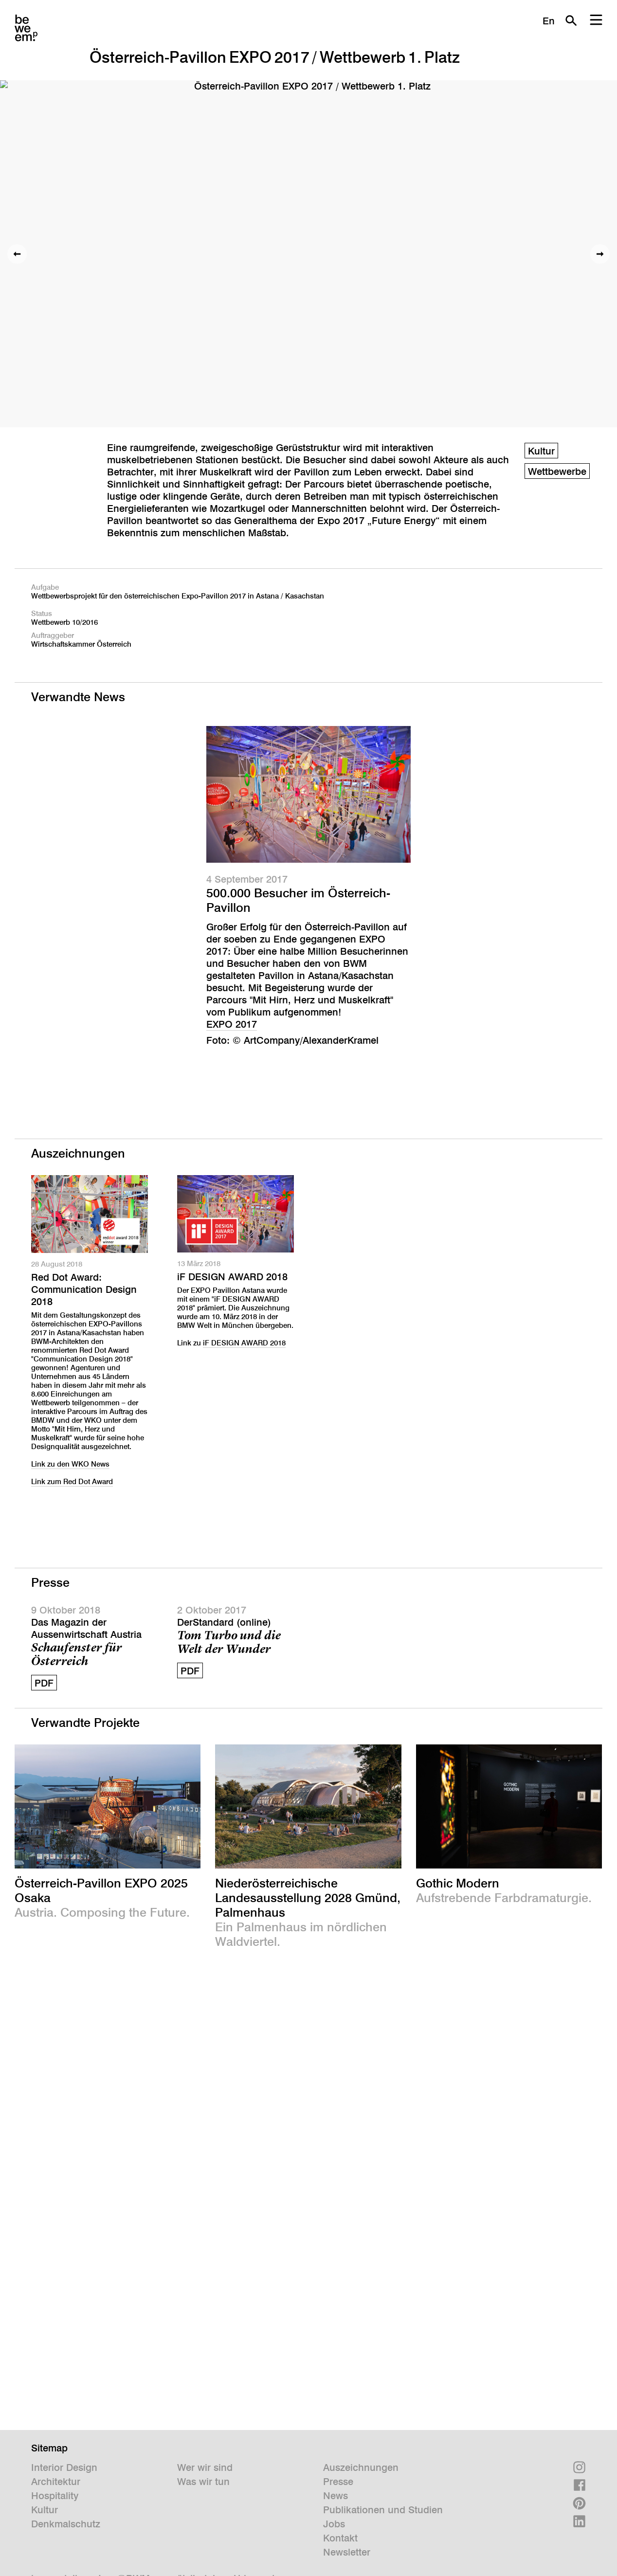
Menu (596, 20)
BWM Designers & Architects (26, 28)
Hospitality (54, 2496)
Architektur (55, 2481)
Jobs (334, 2524)
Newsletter (346, 2552)
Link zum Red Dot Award (72, 1481)
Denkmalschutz (65, 2524)
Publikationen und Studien (383, 2510)
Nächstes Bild (600, 254)
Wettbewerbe (557, 471)
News (335, 2496)
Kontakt (340, 2538)
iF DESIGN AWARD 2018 (232, 1277)
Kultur (541, 451)
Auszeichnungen (361, 2467)
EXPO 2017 (231, 1024)
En (549, 21)
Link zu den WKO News (70, 1464)
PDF (44, 1683)
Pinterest (579, 2503)
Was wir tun (203, 2481)
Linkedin (579, 2521)
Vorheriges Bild (17, 254)
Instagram (579, 2467)
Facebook (579, 2485)
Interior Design (64, 2467)
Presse (338, 2481)
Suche (570, 20)
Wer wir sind (205, 2467)
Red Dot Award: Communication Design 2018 (84, 1289)
